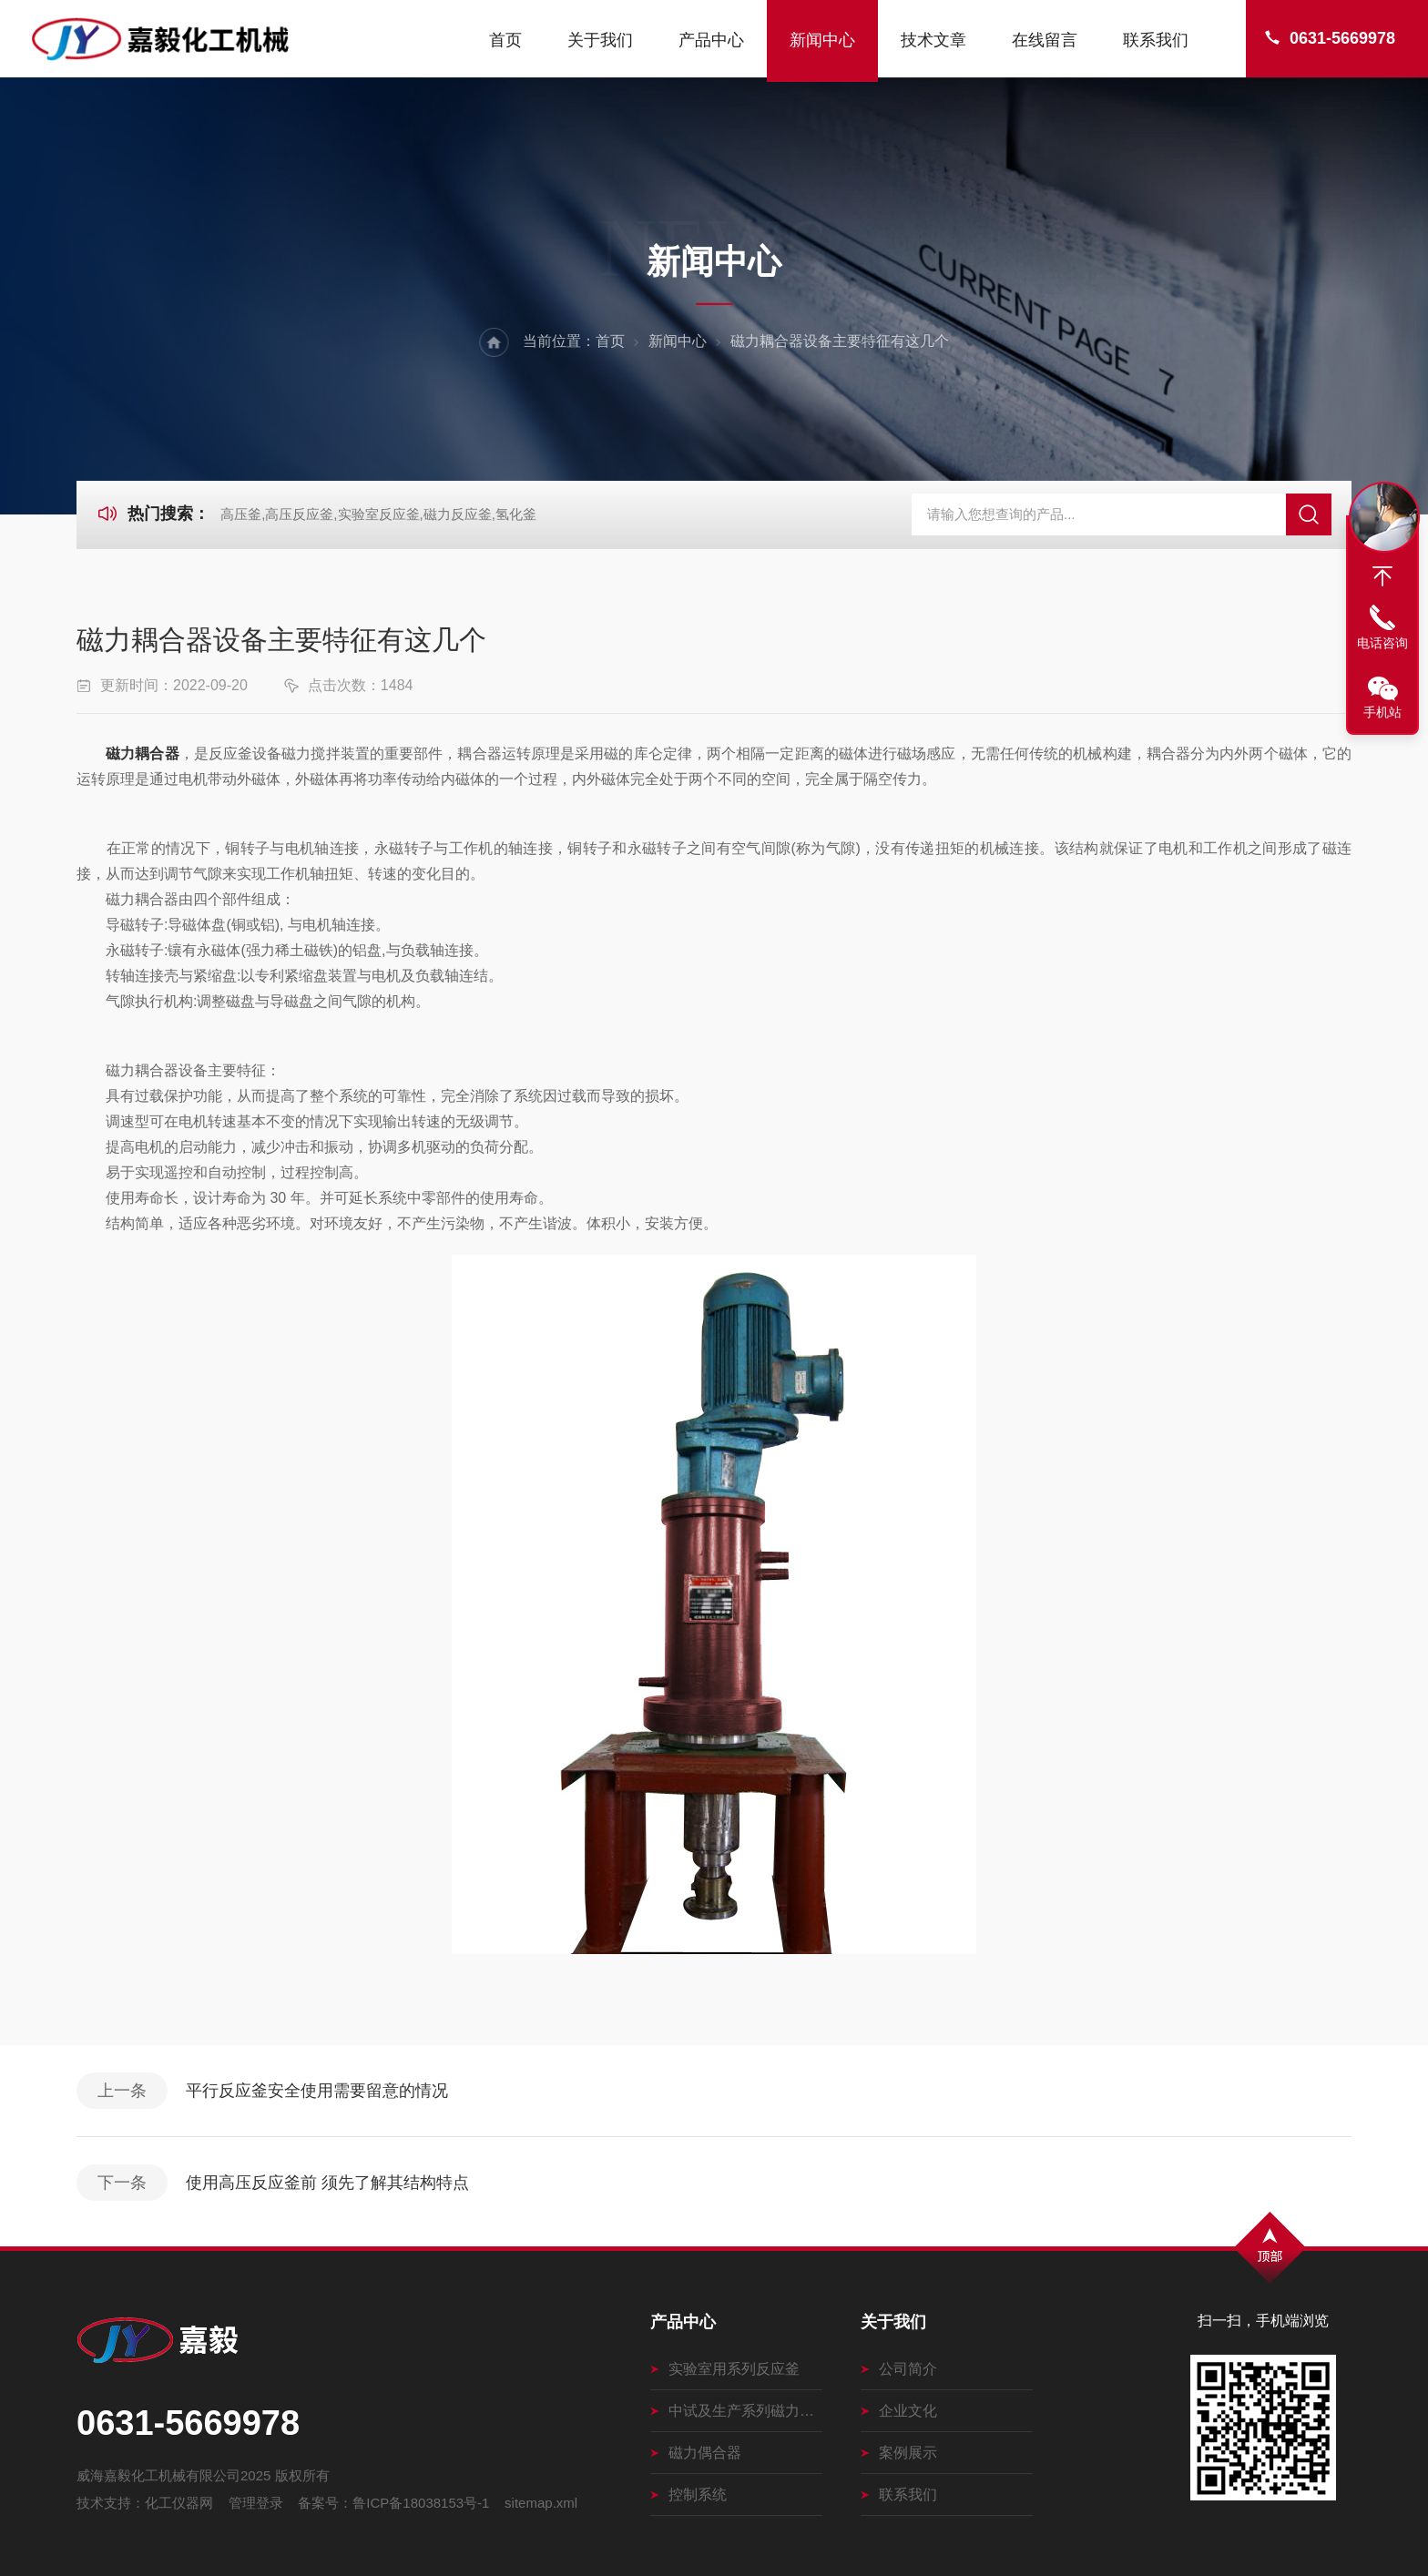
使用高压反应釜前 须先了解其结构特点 (327, 2183)
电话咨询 (1382, 643)
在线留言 (1044, 40)
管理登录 (256, 2502)
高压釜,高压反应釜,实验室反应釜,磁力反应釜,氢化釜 (378, 514)
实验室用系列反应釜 (725, 2369)
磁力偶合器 (695, 2452)
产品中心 (711, 40)
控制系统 (688, 2494)
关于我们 (600, 40)
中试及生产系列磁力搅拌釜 (736, 2410)
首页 (505, 40)
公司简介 (899, 2369)
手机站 (1382, 712)
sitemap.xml (541, 2502)
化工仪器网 (179, 2502)
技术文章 (933, 40)
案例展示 (899, 2452)
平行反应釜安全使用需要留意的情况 (317, 2091)
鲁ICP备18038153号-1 (420, 2502)
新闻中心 (822, 40)
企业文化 (899, 2410)
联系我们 (1155, 40)
